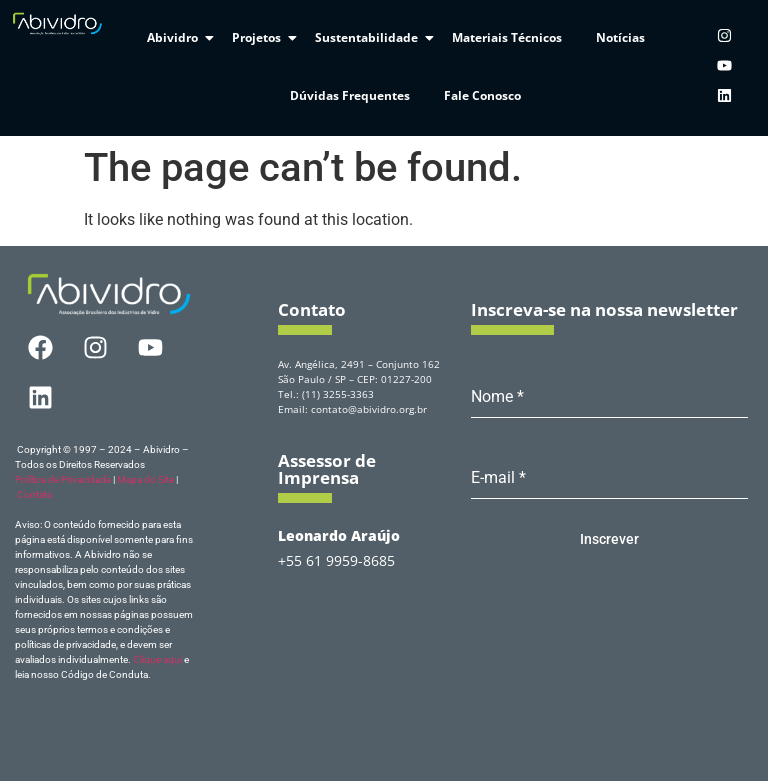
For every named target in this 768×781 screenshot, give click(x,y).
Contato (35, 494)
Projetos (260, 37)
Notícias (620, 37)
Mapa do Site (145, 479)
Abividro (176, 37)
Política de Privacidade (63, 479)
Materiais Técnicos (507, 37)
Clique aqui (157, 659)
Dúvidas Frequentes (350, 95)
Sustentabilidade (370, 37)
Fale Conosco (482, 95)
